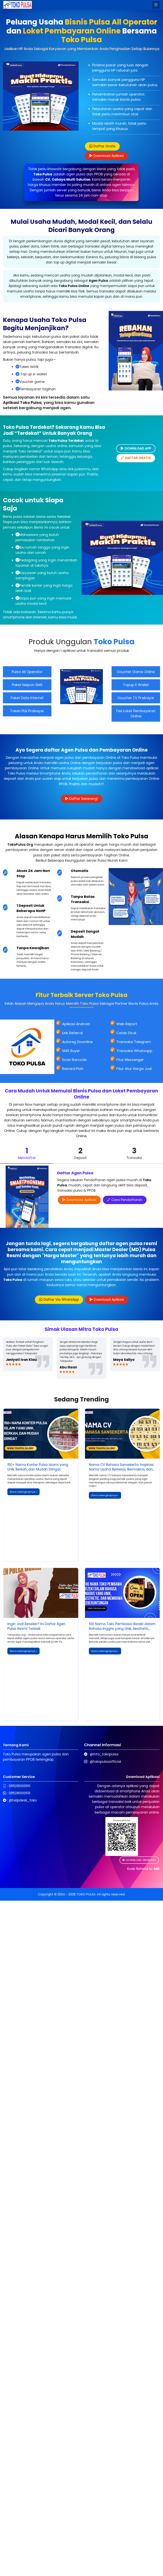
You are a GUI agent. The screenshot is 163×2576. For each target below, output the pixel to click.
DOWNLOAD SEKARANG (139, 1860)
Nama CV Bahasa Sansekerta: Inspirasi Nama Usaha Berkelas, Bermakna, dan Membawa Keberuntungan (121, 1467)
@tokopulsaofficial (105, 1761)
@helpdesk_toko (23, 1800)
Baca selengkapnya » (23, 1492)
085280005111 (19, 1786)
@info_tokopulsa (104, 1754)
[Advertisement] (41, 1532)
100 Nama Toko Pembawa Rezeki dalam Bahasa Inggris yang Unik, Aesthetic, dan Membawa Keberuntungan (122, 1626)
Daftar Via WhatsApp (59, 1299)
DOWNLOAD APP (136, 448)
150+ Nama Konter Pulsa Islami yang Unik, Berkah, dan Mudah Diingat (37, 1467)
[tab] (26, 1153)
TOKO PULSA (85, 1894)
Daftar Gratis (102, 146)
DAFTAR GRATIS (136, 458)
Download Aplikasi (106, 155)
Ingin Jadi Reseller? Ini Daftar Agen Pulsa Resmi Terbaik (36, 1626)
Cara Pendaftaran (124, 1199)
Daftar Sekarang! (81, 798)
